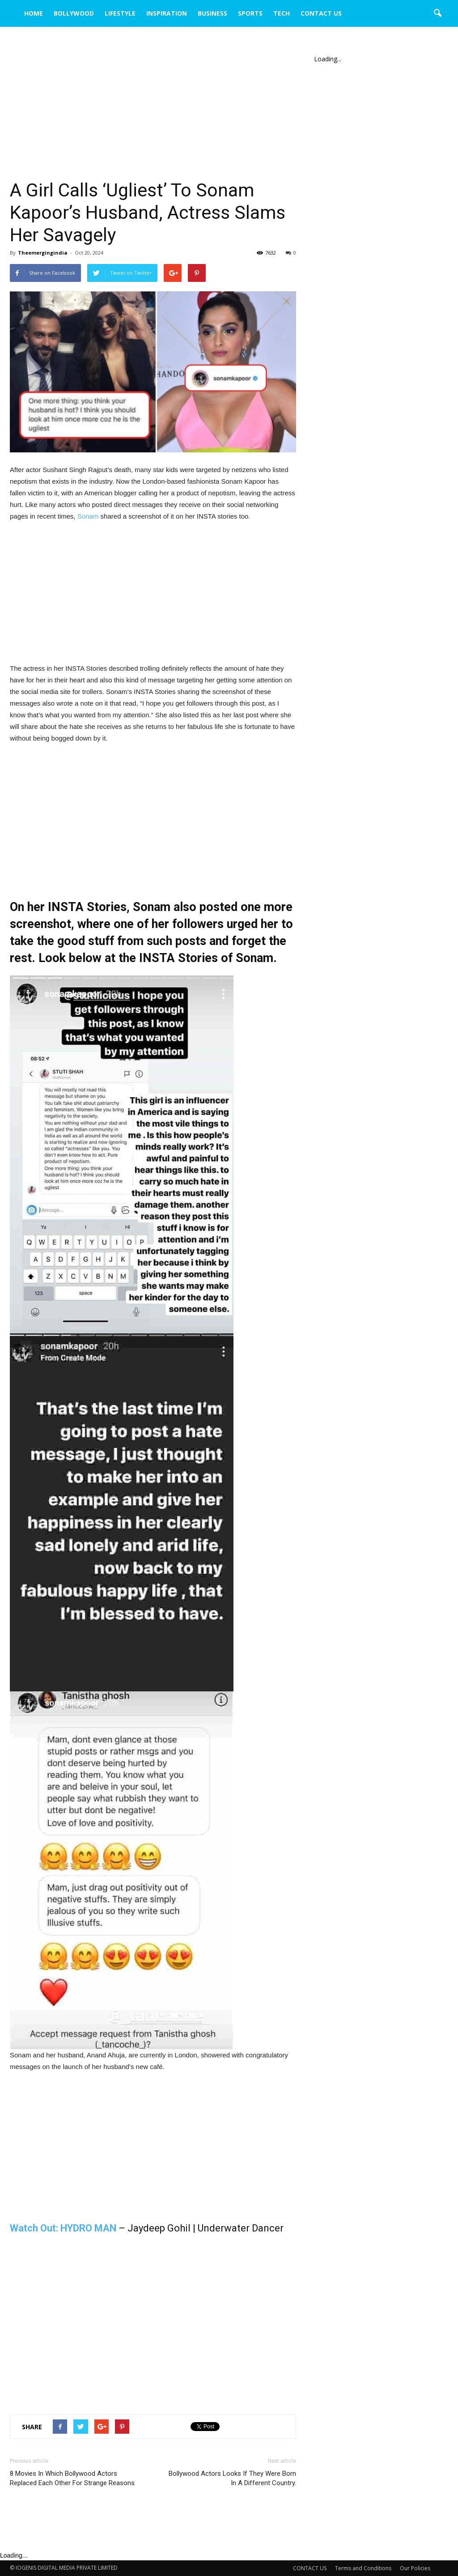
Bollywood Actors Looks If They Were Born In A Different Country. (232, 2478)
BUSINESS (212, 13)
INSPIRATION (166, 13)
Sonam (88, 516)
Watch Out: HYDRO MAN (63, 2228)
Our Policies (415, 2568)
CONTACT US (321, 13)
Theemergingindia (43, 252)
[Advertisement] (153, 112)
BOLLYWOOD (74, 13)
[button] (437, 13)
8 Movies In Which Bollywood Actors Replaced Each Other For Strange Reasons (72, 2478)
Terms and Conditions (363, 2568)
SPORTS (250, 13)
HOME (33, 13)
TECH (281, 13)
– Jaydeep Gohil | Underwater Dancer (200, 2228)
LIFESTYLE (120, 13)
